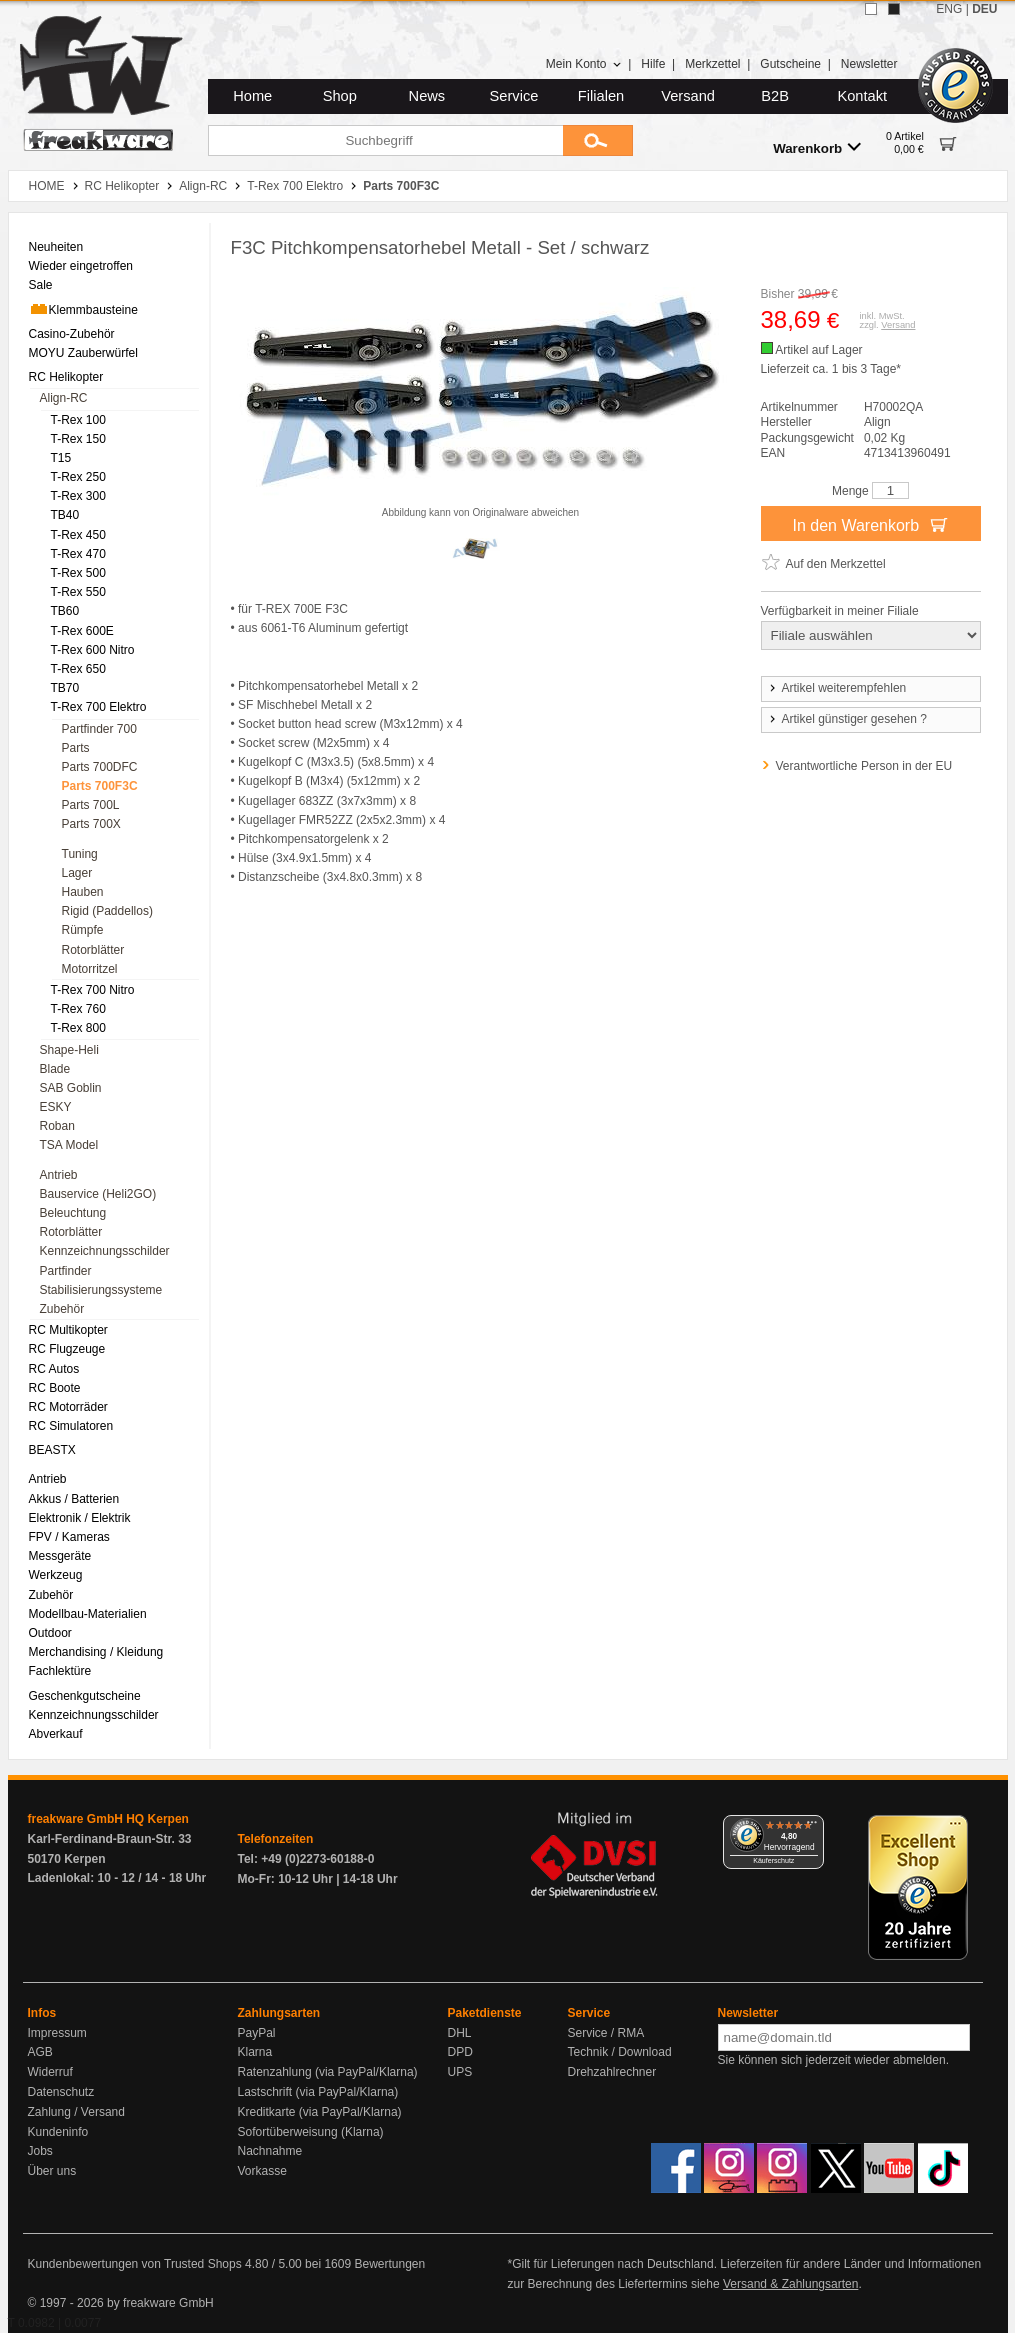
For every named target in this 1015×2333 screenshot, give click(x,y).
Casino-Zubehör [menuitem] (72, 334)
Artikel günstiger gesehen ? (847, 719)
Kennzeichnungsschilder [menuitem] (105, 1251)
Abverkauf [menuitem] (56, 1734)
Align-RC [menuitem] (64, 398)
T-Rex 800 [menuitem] (78, 1028)
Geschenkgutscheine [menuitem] (85, 1696)
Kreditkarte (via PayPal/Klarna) (320, 2112)
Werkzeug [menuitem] (56, 1575)
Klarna (255, 2052)
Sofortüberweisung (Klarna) (311, 2132)
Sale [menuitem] (41, 285)
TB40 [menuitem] (65, 515)
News (427, 96)
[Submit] (598, 140)
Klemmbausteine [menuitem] (83, 309)
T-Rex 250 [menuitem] (78, 477)
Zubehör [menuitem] (62, 1309)
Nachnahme (270, 2151)
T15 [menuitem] (61, 458)
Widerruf (50, 2072)
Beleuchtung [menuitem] (73, 1213)
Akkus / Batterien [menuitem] (74, 1499)
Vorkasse (262, 2171)
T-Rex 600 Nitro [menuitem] (93, 650)
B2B (775, 96)
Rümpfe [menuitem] (83, 930)
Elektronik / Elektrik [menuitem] (80, 1518)
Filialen (601, 96)
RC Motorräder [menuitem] (68, 1407)
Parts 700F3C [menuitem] (100, 786)
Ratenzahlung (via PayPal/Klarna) (328, 2072)
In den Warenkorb (870, 524)
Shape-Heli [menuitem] (69, 1050)
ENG (949, 9)
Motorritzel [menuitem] (90, 969)
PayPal (257, 2033)
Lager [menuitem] (77, 873)
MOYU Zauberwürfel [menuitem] (83, 353)
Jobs (40, 2151)
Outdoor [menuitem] (50, 1633)
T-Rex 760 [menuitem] (78, 1009)
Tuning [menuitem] (80, 854)
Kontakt (862, 96)
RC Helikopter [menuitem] (66, 377)
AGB (40, 2052)
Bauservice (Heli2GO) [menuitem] (98, 1194)
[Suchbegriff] (385, 140)
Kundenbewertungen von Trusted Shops (135, 2264)
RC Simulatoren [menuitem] (71, 1426)
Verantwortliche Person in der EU (864, 766)
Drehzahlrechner (612, 2072)
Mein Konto (584, 64)
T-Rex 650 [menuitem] (78, 669)
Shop (340, 96)
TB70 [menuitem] (65, 688)
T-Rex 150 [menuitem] (78, 439)
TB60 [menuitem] (65, 611)
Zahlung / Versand (76, 2112)
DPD (460, 2052)
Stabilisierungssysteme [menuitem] (101, 1290)
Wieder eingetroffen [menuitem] (81, 266)
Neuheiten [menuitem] (56, 247)
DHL (460, 2033)
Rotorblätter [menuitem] (93, 950)
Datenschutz (61, 2092)
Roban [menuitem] (57, 1126)
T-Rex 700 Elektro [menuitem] (99, 707)
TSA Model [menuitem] (69, 1145)
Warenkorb (817, 147)
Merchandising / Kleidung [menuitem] (96, 1652)
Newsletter (869, 64)
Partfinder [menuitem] (66, 1271)
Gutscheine (790, 64)
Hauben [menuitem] (83, 892)
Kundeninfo (58, 2132)
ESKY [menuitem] (56, 1107)
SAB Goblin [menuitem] (71, 1088)
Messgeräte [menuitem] (60, 1556)
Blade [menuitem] (55, 1069)
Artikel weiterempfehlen (837, 688)
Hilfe (653, 64)
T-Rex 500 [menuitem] (78, 573)
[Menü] (812, 1827)
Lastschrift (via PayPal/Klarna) (318, 2092)
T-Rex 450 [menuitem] (78, 535)
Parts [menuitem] (76, 748)
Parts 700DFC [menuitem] (100, 767)
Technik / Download (620, 2052)
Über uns (52, 2171)
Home (252, 96)
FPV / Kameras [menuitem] (69, 1537)
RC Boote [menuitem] (55, 1388)
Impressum (57, 2033)
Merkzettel (712, 64)
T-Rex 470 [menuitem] (78, 554)
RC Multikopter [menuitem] (68, 1330)
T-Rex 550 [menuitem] (78, 592)
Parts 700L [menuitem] (91, 805)
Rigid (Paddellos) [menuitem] (107, 911)
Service (514, 96)
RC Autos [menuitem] (54, 1369)
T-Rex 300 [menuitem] (78, 496)
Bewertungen (389, 2264)
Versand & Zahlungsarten (790, 2284)
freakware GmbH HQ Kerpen (108, 1819)
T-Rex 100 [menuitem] (78, 420)
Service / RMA (606, 2033)
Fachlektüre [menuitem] (60, 1671)
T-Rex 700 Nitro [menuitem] (93, 990)
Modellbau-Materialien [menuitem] (88, 1614)
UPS (460, 2072)
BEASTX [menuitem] (52, 1450)
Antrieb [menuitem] (59, 1175)
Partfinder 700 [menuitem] (99, 729)
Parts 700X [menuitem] (91, 824)
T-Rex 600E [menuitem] (82, 631)
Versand (688, 96)
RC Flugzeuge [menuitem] (67, 1349)
